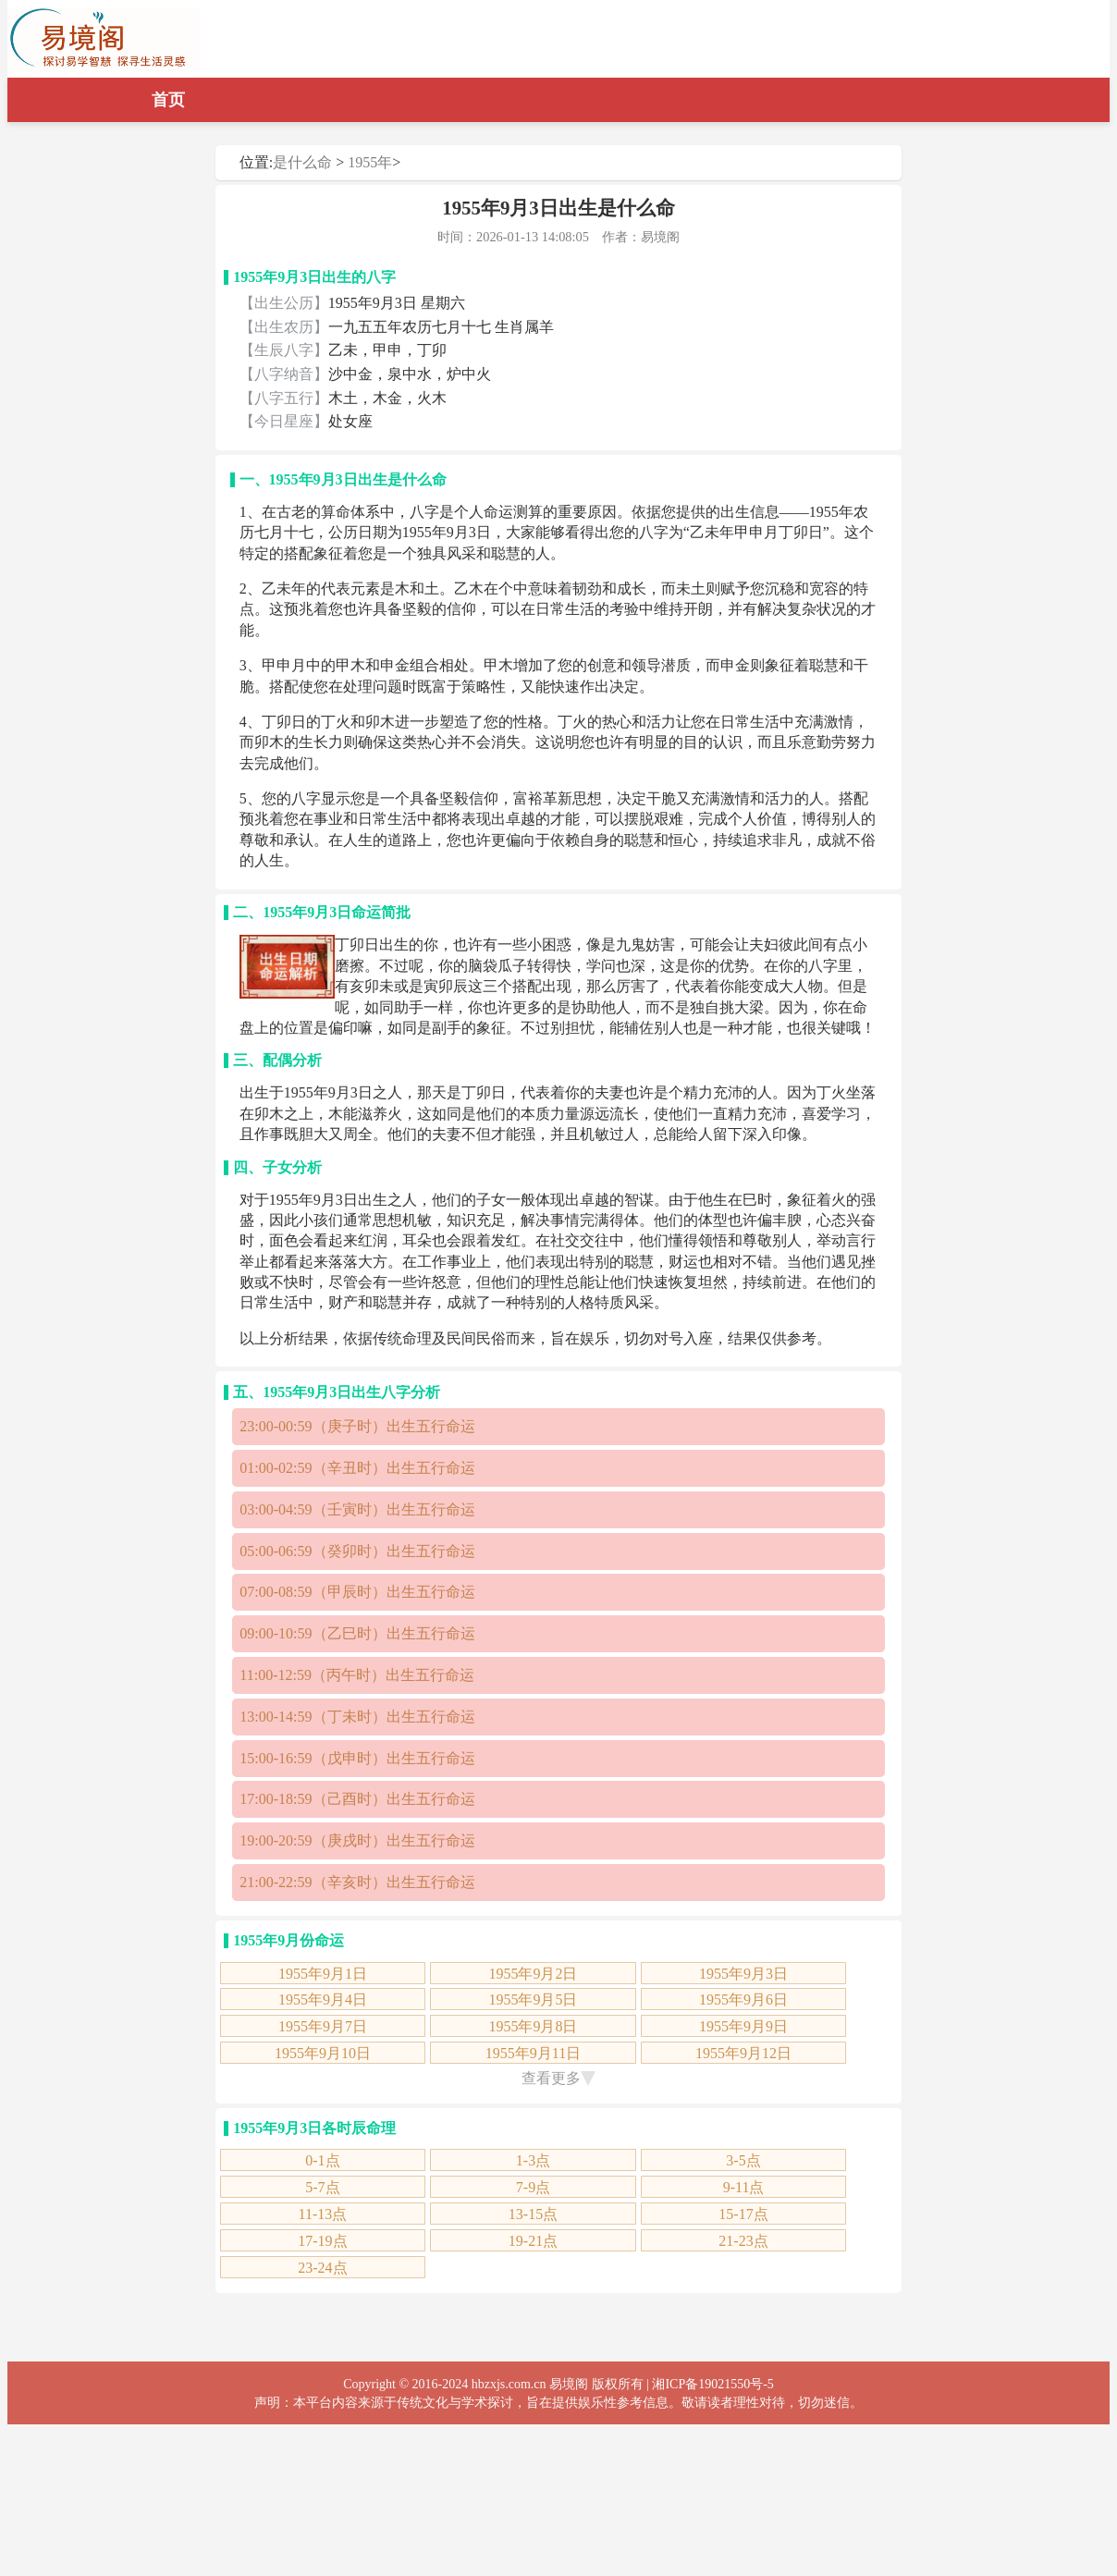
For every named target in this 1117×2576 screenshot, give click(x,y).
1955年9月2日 (532, 1973)
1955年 (370, 162)
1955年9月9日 (743, 2026)
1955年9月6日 (743, 1999)
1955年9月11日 (533, 2053)
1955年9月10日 (323, 2053)
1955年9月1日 (322, 1973)
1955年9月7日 (322, 2026)
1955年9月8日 (532, 2026)
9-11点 (744, 2187)
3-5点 (743, 2160)
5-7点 (322, 2187)
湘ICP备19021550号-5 (712, 2384)
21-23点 (742, 2241)
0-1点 (322, 2160)
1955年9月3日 (743, 1973)
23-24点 (322, 2267)
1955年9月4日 (322, 1999)
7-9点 (533, 2187)
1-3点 (533, 2160)
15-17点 (742, 2214)
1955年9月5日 (532, 1999)
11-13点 (323, 2214)
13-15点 (533, 2214)
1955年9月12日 (743, 2053)
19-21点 (533, 2241)
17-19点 (322, 2241)
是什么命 (302, 162)
